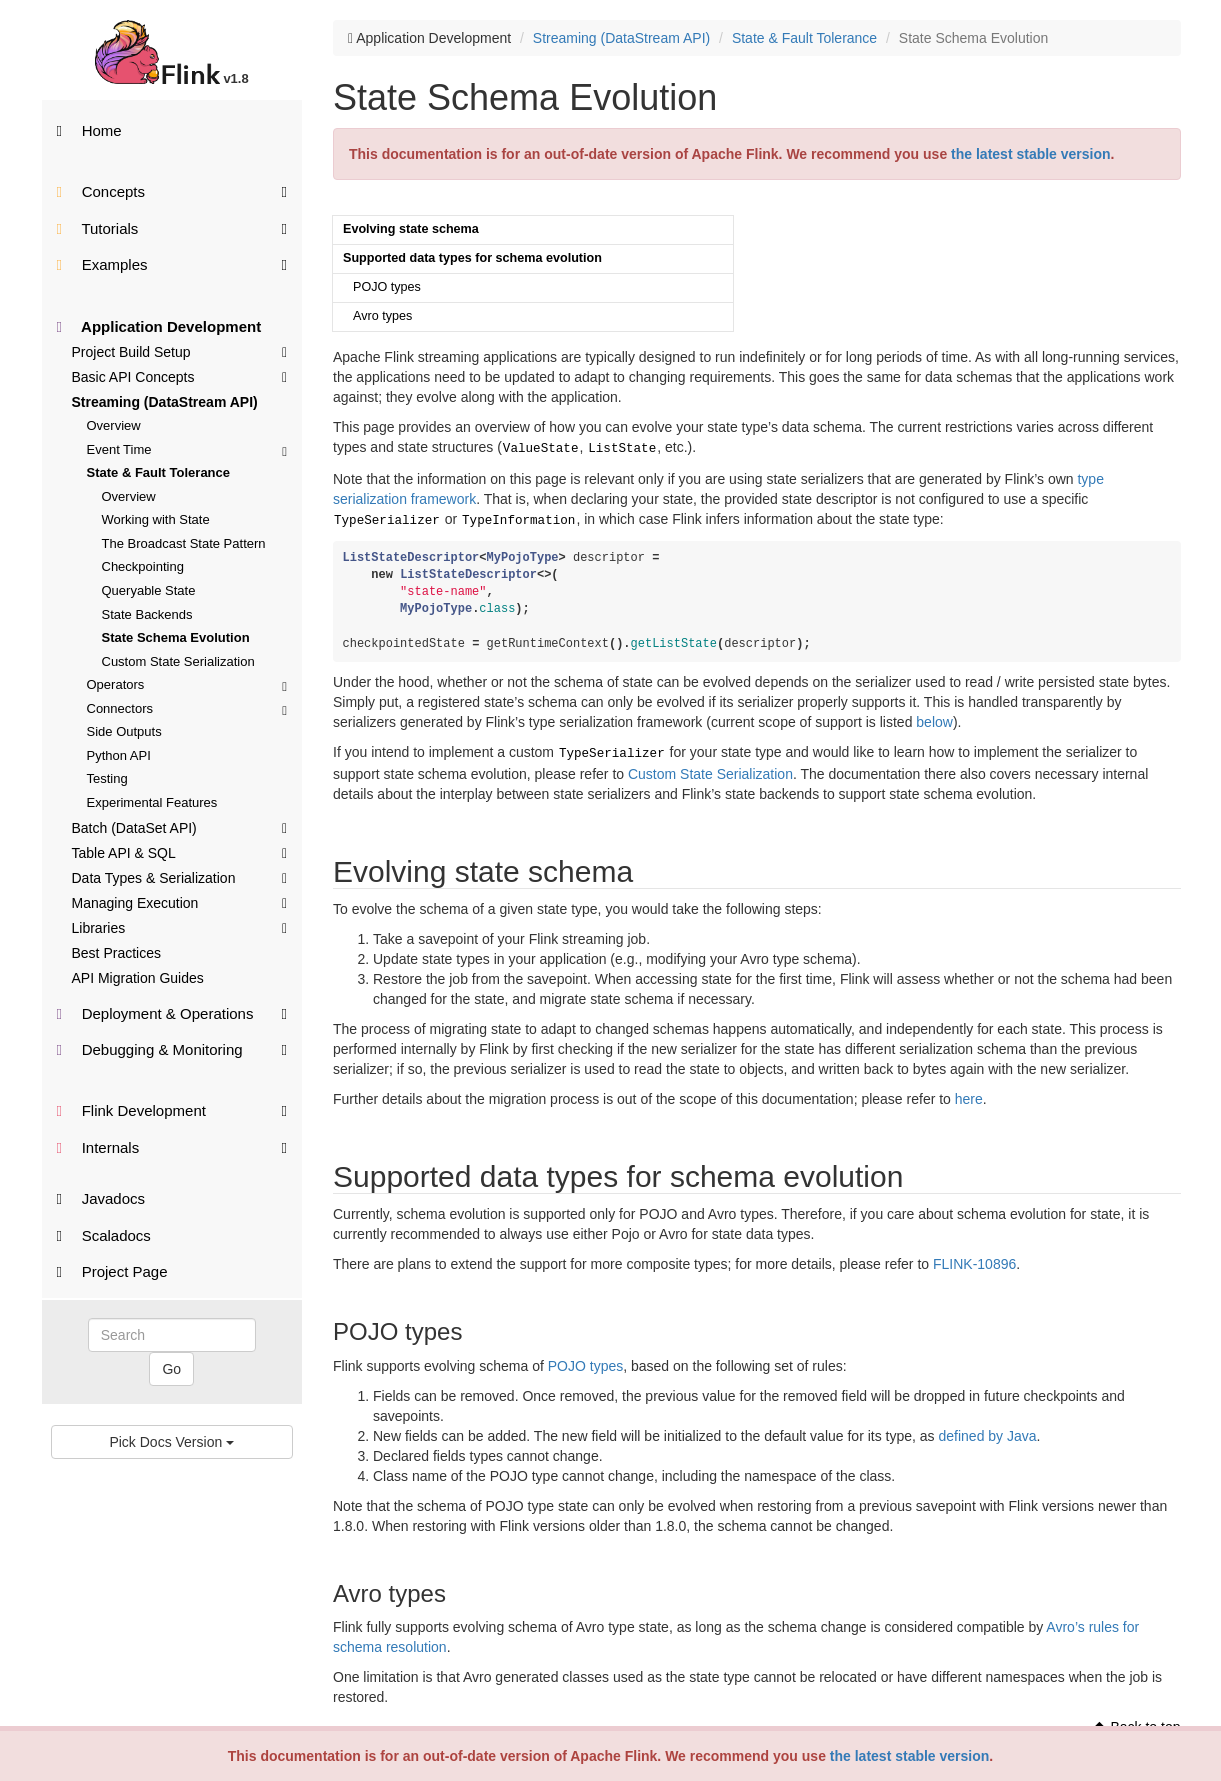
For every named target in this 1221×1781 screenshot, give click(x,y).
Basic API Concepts (180, 376)
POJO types (387, 287)
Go (171, 1369)
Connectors (187, 708)
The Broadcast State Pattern (184, 543)
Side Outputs (124, 731)
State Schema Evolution (176, 637)
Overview (114, 425)
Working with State (156, 519)
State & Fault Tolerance (159, 472)
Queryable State (149, 590)
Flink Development (172, 1109)
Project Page (112, 1271)
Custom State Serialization (178, 661)
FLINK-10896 (974, 1258)
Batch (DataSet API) (180, 827)
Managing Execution (180, 902)
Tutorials (172, 227)
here (969, 1093)
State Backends (147, 614)
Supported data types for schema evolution (472, 258)
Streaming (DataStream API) (165, 402)
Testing (107, 778)
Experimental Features (152, 802)
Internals (172, 1146)
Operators (187, 684)
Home (89, 130)
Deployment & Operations (172, 1012)
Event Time (187, 449)
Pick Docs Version (171, 1442)
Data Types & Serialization (180, 877)
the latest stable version (910, 1756)
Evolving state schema (411, 229)
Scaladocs (104, 1235)
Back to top (1137, 1721)
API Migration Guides (138, 978)
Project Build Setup (180, 351)
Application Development (159, 326)
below (934, 718)
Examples (172, 263)
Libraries (180, 927)
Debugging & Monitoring (172, 1048)
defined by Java (988, 1430)
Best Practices (116, 953)
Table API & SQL (180, 852)
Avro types (382, 316)
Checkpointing (143, 566)
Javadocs (101, 1198)
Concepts (172, 190)
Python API (119, 755)
